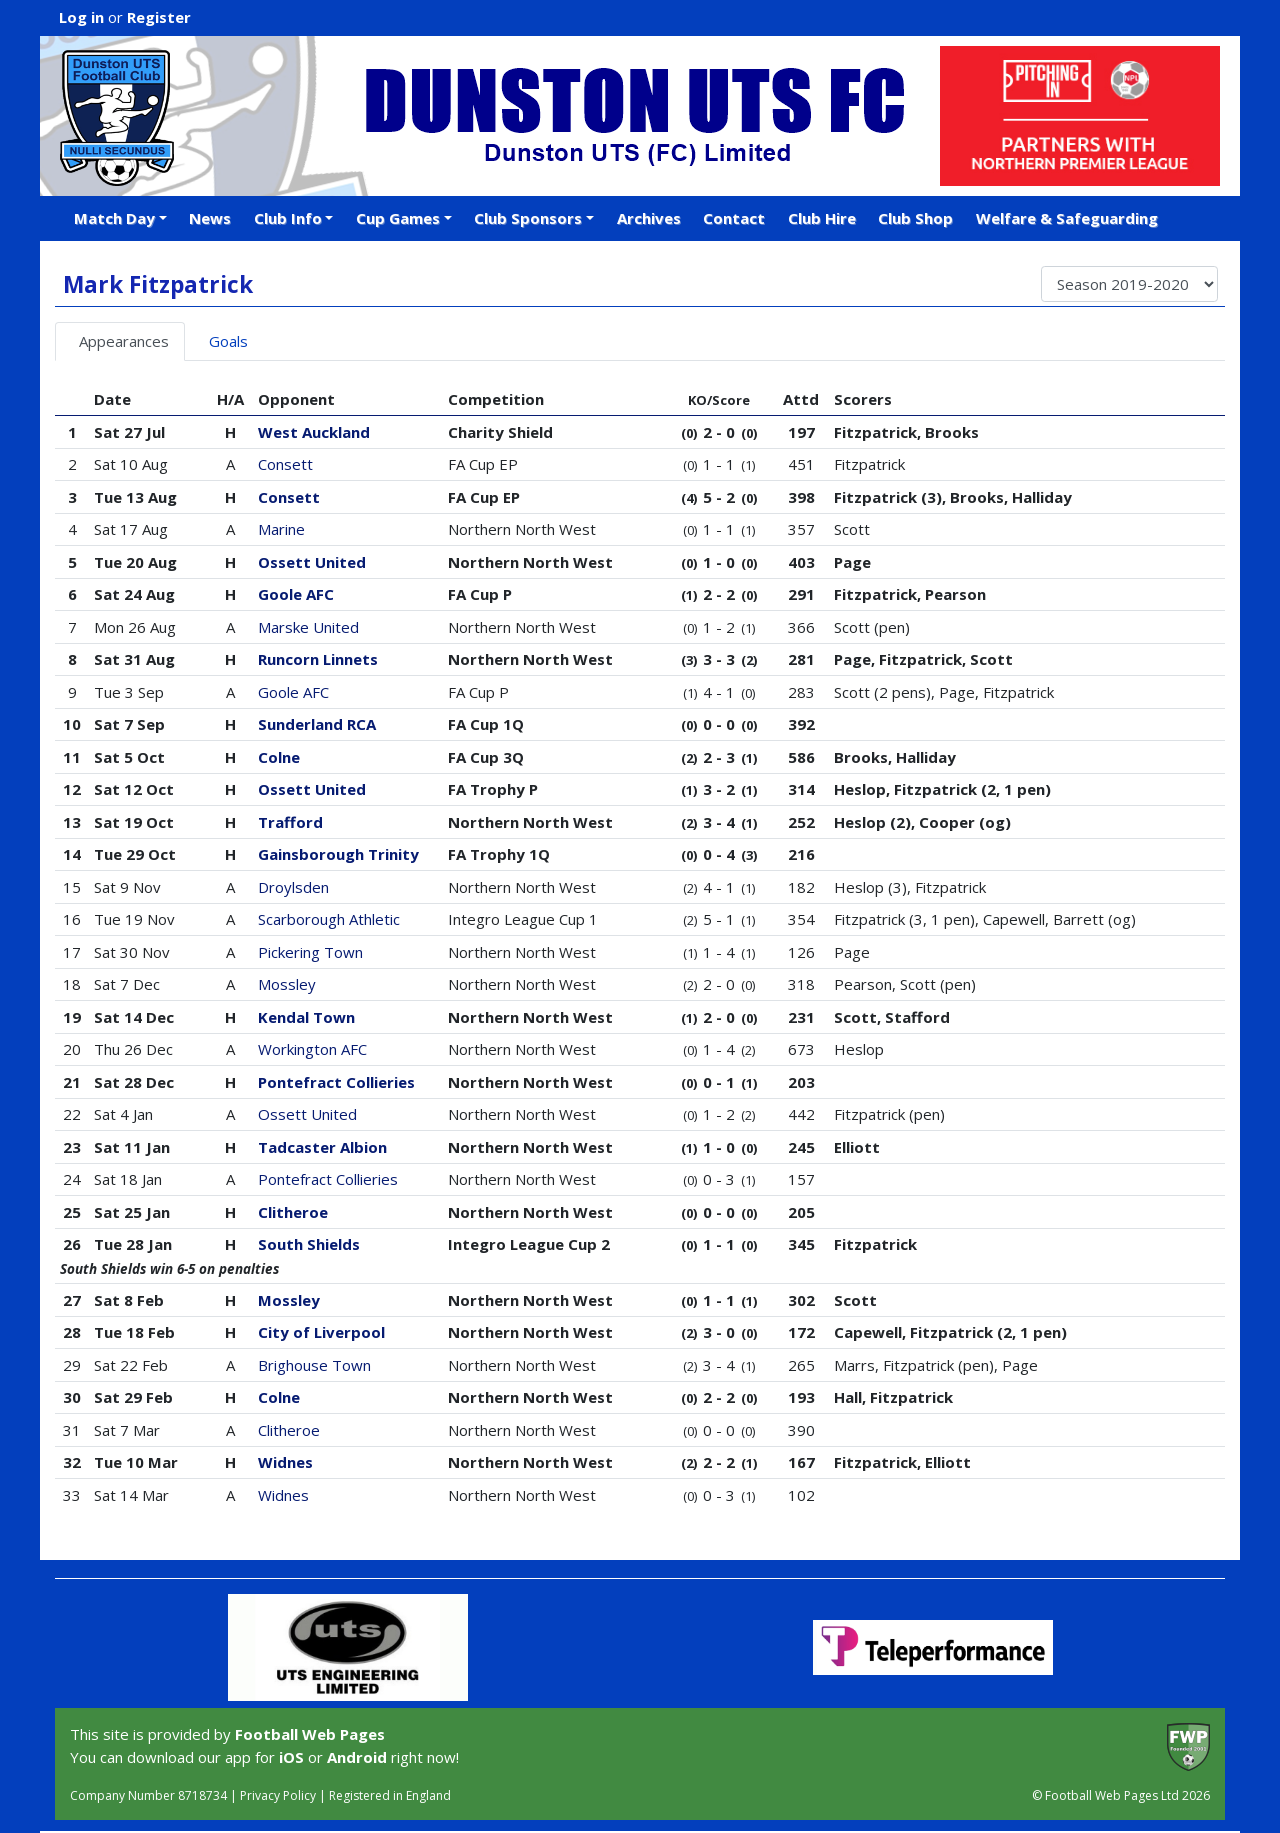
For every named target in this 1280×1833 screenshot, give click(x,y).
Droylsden (293, 887)
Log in (81, 17)
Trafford (290, 822)
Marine (281, 529)
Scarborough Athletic (329, 919)
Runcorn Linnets (318, 659)
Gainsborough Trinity (338, 854)
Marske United (308, 627)
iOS (291, 1757)
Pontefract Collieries (336, 1082)
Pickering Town (310, 952)
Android (357, 1757)
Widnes (285, 1462)
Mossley (287, 984)
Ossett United (312, 562)
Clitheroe (293, 1212)
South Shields (309, 1244)
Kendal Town (306, 1017)
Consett (285, 464)
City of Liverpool (321, 1332)
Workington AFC (312, 1049)
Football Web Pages (310, 1734)
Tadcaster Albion (322, 1147)
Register (159, 17)
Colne (279, 757)
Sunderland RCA (317, 724)
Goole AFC (296, 594)
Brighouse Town (314, 1365)
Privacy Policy (278, 1795)
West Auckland (314, 432)
